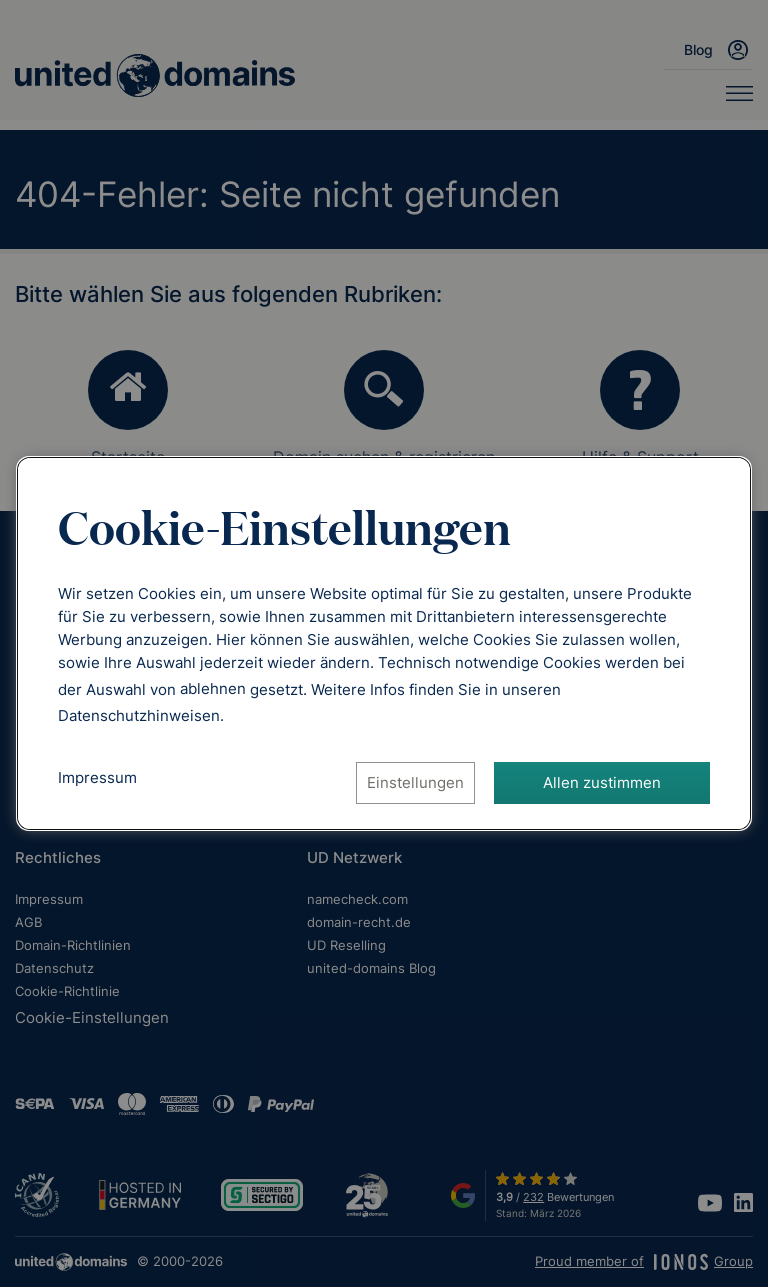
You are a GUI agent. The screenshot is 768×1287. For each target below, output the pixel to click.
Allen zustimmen (602, 782)
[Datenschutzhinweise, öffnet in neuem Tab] (139, 715)
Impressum (97, 777)
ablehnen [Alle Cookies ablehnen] (213, 688)
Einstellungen (415, 782)
